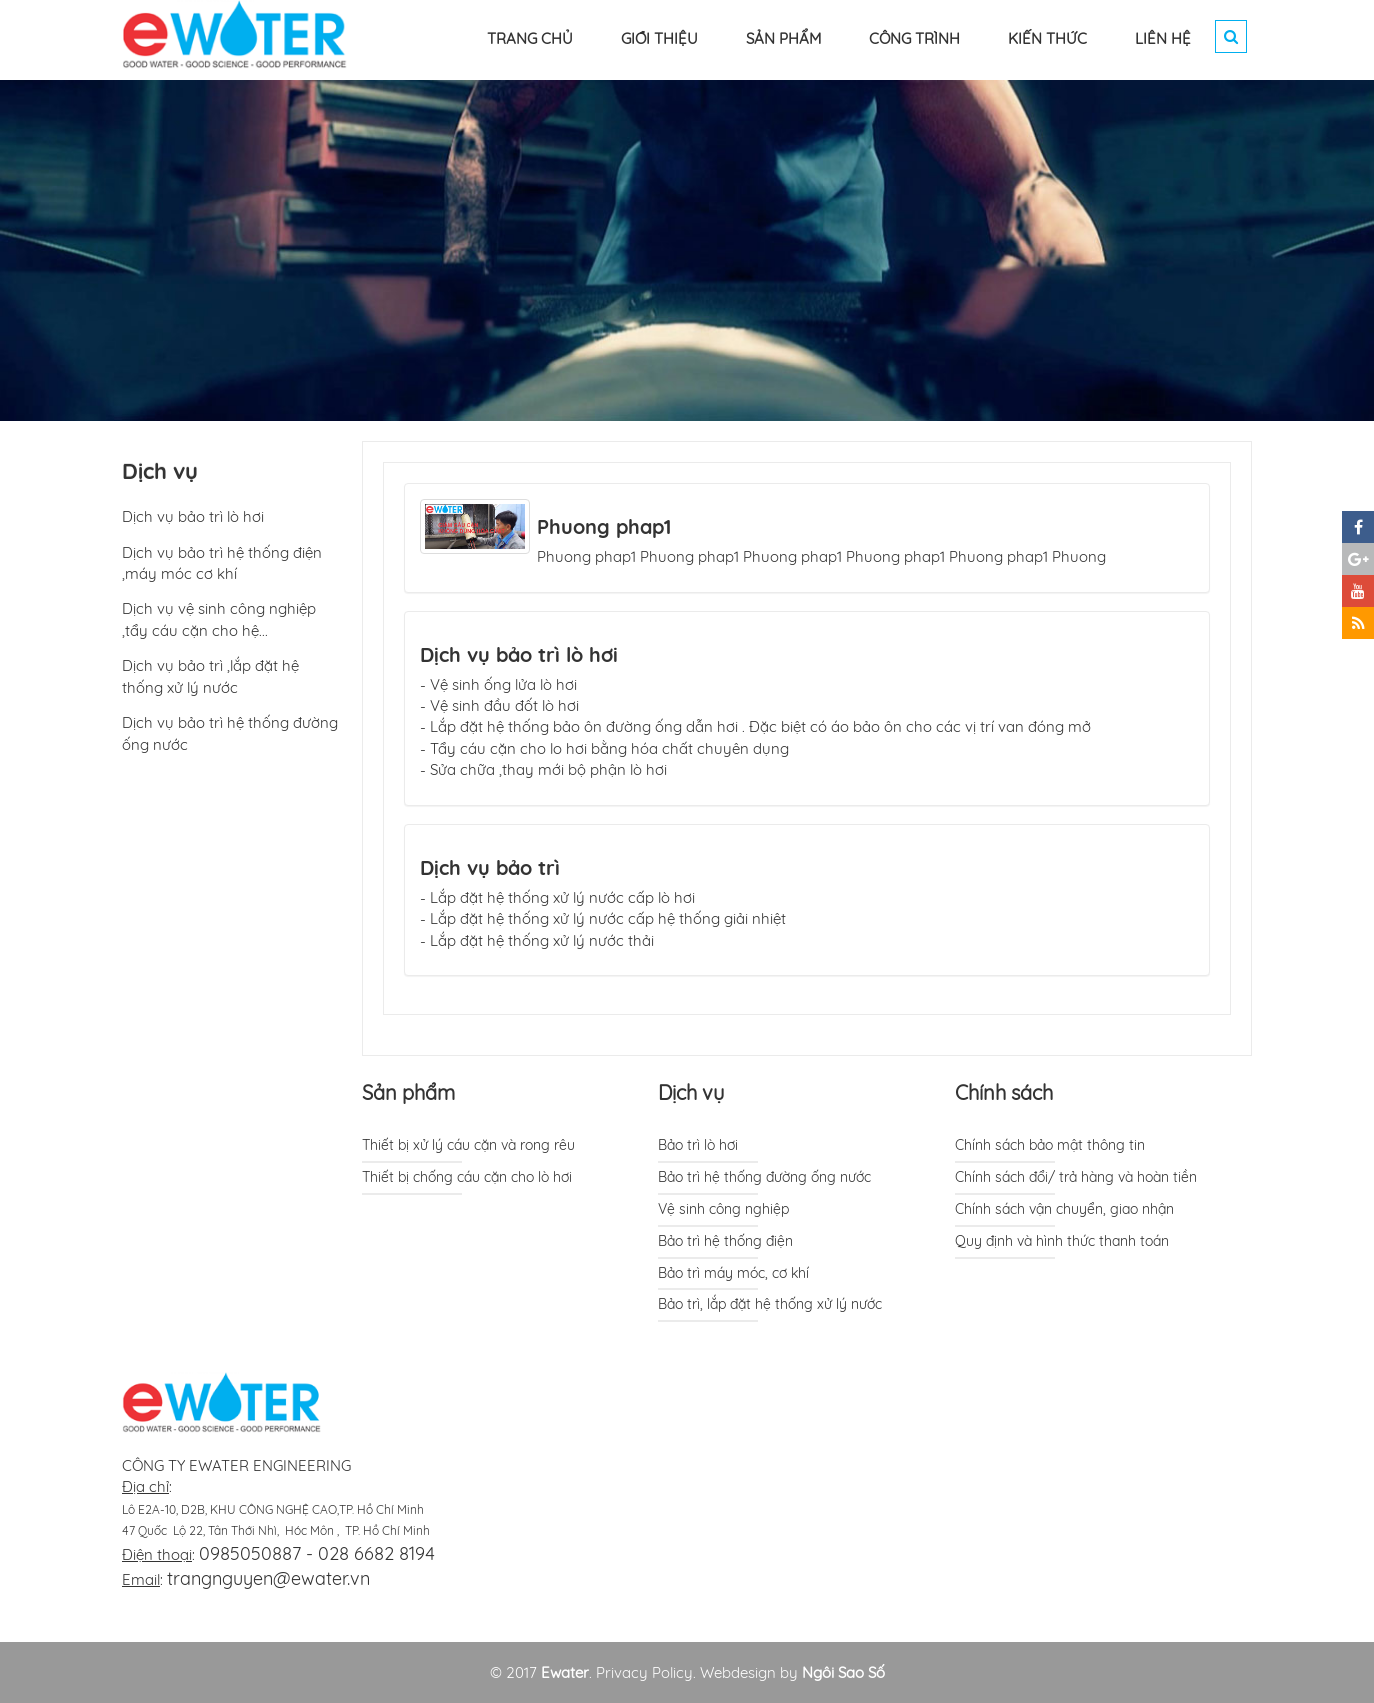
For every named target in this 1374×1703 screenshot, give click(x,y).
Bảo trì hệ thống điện (725, 1241)
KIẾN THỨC (1047, 38)
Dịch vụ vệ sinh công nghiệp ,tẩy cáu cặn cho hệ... (219, 619)
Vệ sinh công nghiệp (723, 1209)
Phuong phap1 (604, 526)
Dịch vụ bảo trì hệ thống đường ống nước (230, 733)
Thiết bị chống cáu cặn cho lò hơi (467, 1177)
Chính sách (1004, 1092)
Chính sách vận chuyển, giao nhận (1064, 1209)
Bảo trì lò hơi (698, 1145)
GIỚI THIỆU (659, 38)
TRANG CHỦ (530, 38)
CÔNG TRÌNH (914, 38)
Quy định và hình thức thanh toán (1062, 1241)
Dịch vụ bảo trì (490, 867)
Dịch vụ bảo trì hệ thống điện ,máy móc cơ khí (222, 563)
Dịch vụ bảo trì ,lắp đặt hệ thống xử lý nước (210, 676)
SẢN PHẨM (783, 38)
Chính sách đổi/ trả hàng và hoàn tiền (1076, 1177)
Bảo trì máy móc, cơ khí (733, 1273)
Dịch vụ (691, 1092)
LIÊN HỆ (1163, 38)
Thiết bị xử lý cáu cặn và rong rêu (468, 1145)
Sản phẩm (408, 1092)
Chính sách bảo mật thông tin (1050, 1145)
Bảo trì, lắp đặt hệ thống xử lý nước (770, 1304)
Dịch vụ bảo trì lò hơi (519, 654)
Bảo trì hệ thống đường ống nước (764, 1177)
